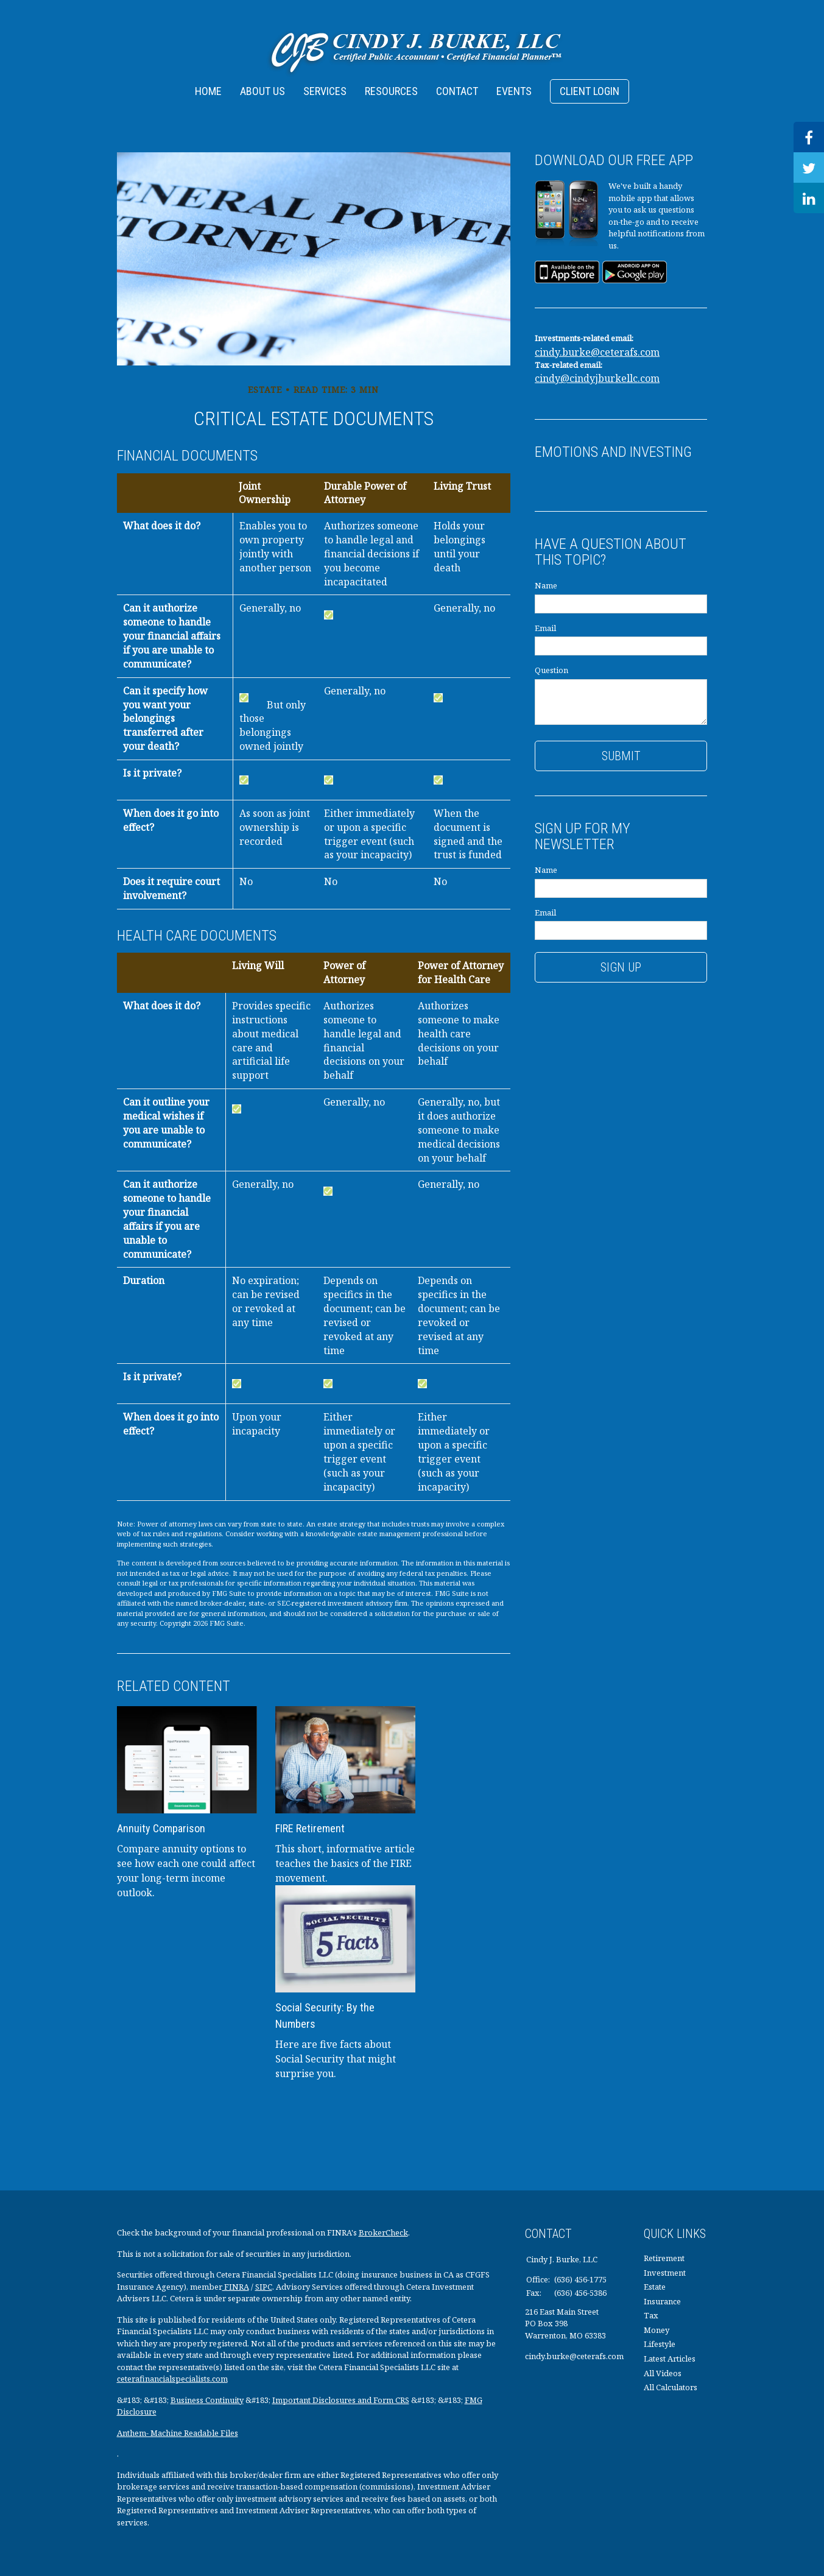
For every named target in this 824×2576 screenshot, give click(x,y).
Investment (665, 2272)
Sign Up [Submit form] (620, 967)
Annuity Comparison (161, 1828)
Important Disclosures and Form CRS (340, 2399)
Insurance (662, 2301)
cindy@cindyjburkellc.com (597, 378)
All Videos (662, 2373)
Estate (655, 2286)
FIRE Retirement (310, 1828)
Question (551, 670)
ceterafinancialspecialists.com (172, 2378)
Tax (651, 2315)
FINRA (235, 2286)
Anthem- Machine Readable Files (177, 2432)
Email (545, 628)
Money (656, 2329)
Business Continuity (207, 2399)
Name (546, 585)
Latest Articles (669, 2358)
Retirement (664, 2258)
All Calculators (670, 2387)
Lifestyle (659, 2343)
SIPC (263, 2286)
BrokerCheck (383, 2232)
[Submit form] (621, 756)
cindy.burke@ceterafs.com (597, 352)
